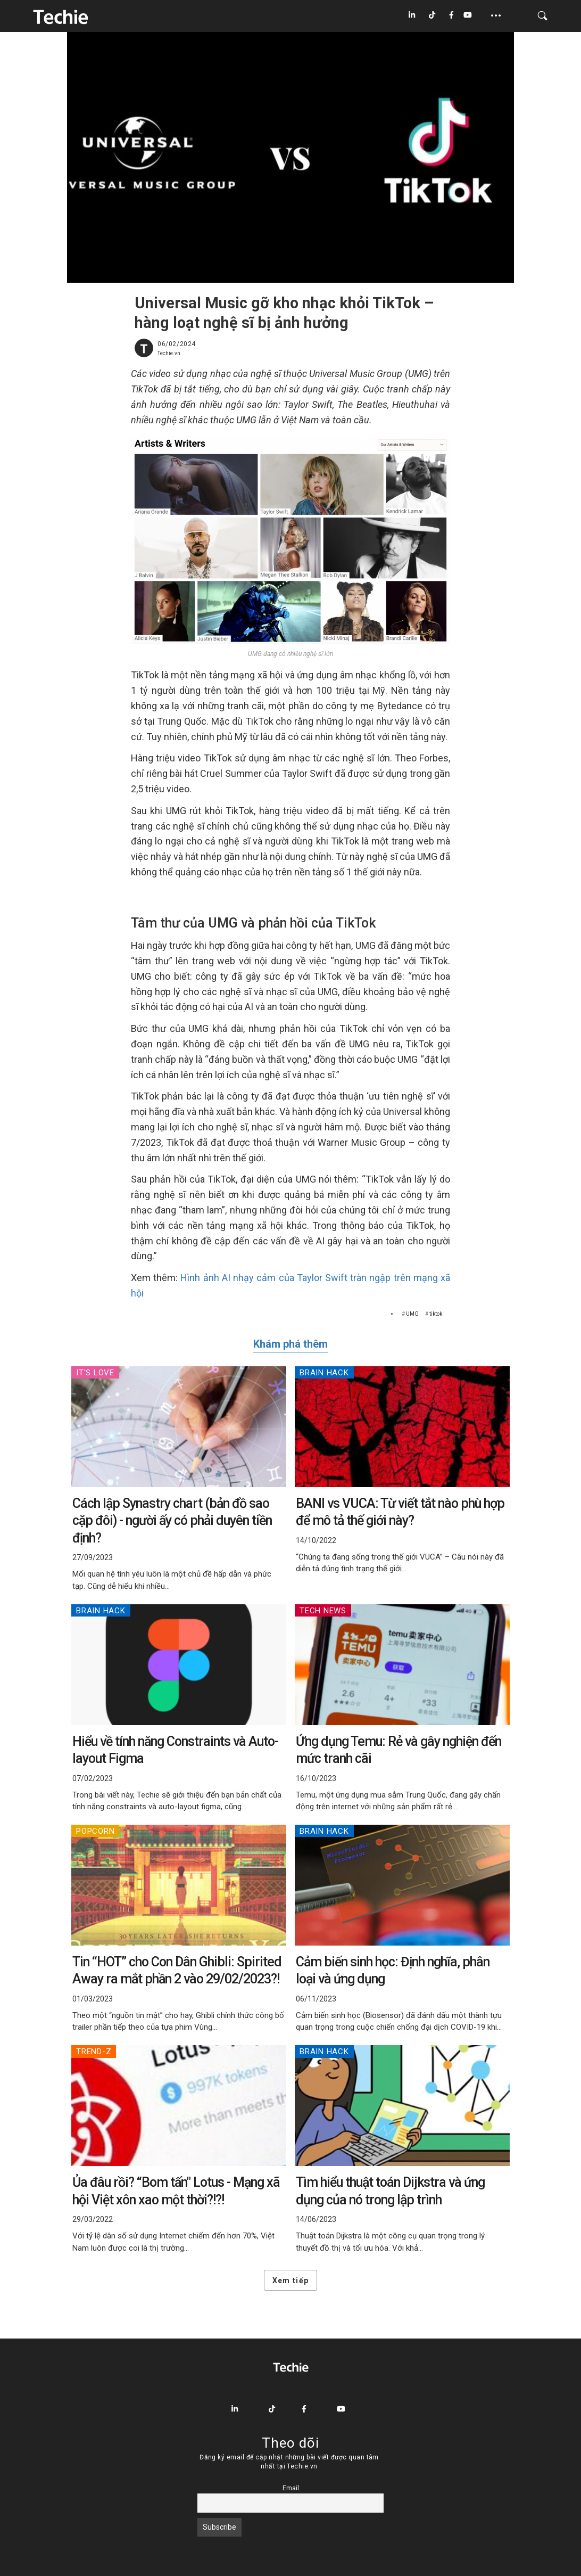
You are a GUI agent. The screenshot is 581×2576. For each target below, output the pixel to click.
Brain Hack (324, 1372)
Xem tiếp (290, 2280)
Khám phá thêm (290, 1344)
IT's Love (95, 1372)
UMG (412, 1314)
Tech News (323, 1610)
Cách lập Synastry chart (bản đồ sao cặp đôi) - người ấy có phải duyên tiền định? (172, 1521)
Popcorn (95, 1831)
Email (291, 2488)
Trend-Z (93, 2051)
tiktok (435, 1314)
